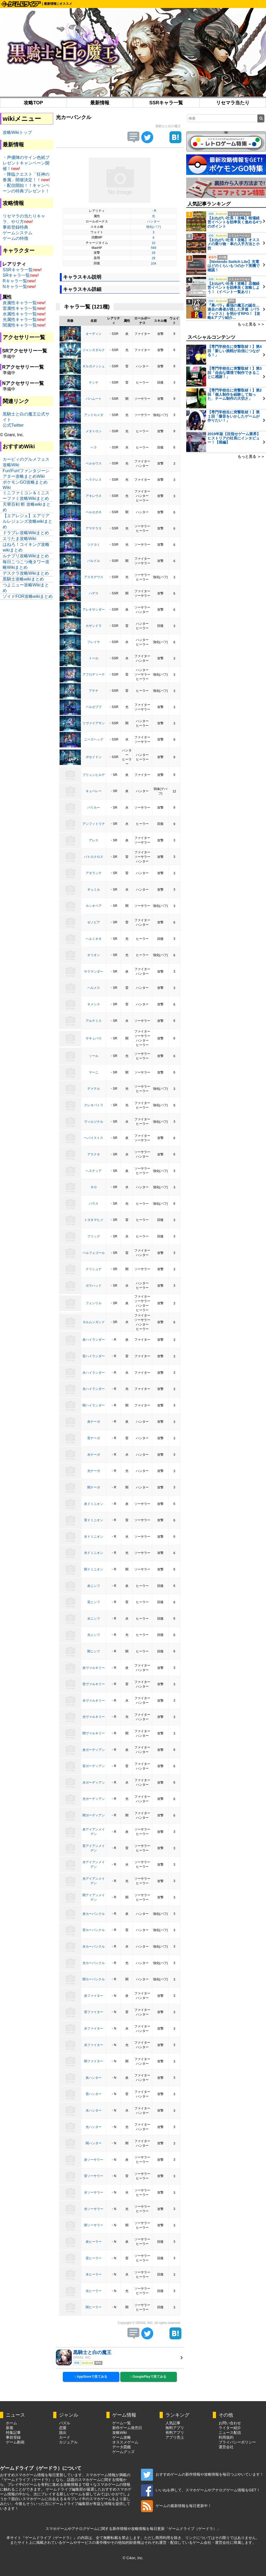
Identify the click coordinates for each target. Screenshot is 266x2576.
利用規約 (226, 2437)
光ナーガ (93, 1471)
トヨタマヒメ (93, 1220)
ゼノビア (93, 922)
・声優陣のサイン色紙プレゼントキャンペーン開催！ (26, 163)
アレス (93, 840)
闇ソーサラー (93, 2225)
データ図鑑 (121, 2447)
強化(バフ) (153, 227)
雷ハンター (94, 2094)
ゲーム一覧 (121, 2423)
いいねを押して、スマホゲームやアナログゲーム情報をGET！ (200, 2490)
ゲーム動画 (15, 2442)
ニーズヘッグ (93, 739)
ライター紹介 (230, 2428)
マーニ (93, 1072)
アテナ (93, 691)
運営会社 (226, 2447)
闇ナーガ (93, 1487)
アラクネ (93, 1154)
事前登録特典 (15, 227)
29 (153, 253)
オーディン (94, 334)
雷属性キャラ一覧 (20, 308)
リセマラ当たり (233, 102)
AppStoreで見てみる (91, 2377)
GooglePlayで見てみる (148, 2377)
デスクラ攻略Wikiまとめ (26, 573)
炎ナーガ (93, 1421)
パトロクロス (93, 857)
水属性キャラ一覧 (20, 314)
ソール (93, 1056)
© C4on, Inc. (133, 2558)
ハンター (153, 221)
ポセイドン (94, 757)
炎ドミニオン (93, 1504)
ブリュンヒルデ (93, 775)
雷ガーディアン (93, 1766)
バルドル (93, 561)
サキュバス (94, 1038)
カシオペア (94, 906)
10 (153, 243)
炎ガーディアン (93, 1750)
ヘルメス (93, 988)
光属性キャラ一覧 (20, 319)
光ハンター (94, 2127)
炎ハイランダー (93, 1340)
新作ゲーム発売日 (127, 2428)
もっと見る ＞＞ (251, 324)
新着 (9, 2428)
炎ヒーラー (94, 2242)
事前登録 (13, 2437)
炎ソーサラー (93, 2160)
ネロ (93, 1187)
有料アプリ (174, 2432)
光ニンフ (93, 1635)
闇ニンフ (93, 1651)
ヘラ (93, 447)
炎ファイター (93, 1996)
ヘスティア (94, 1171)
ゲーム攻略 (121, 2437)
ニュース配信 (230, 2432)
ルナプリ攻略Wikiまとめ (26, 556)
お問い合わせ (230, 2423)
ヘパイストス (93, 1138)
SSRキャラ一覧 (166, 102)
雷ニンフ (93, 1602)
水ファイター (93, 2028)
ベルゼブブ (94, 707)
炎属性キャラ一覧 (20, 303)
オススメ (65, 4)
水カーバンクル (93, 1946)
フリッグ (93, 1236)
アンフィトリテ (93, 824)
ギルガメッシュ (93, 366)
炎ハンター (94, 2078)
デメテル (93, 1089)
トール (93, 658)
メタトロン (94, 431)
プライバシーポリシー (237, 2442)
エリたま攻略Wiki (19, 538)
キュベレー (94, 791)
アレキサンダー (93, 609)
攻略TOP (33, 102)
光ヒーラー (94, 2291)
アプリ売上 (174, 2437)
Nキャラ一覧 (15, 286)
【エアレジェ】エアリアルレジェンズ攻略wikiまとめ (27, 521)
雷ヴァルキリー (93, 1684)
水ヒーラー (94, 2274)
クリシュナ (94, 1269)
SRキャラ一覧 (16, 275)
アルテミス (94, 1021)
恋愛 (62, 2428)
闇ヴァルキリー (93, 1733)
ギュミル (93, 889)
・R (153, 211)
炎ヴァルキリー (93, 1668)
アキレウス (94, 496)
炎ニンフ (93, 1586)
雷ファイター (93, 2012)
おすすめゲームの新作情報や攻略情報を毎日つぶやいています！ (202, 2474)
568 (153, 248)
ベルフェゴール (93, 1253)
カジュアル (68, 2442)
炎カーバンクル (93, 1914)
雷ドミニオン (93, 1520)
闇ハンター (94, 2143)
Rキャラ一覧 (15, 281)
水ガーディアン (93, 1782)
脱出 (62, 2432)
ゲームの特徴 (15, 238)
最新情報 (50, 4)
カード (64, 2437)
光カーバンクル (93, 1963)
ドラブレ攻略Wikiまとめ (26, 532)
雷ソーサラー (93, 2176)
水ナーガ (93, 1454)
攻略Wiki (119, 2432)
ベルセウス (94, 463)
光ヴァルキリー (93, 1717)
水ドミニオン (93, 1536)
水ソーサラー (93, 2192)
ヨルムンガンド (93, 1322)
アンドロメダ (93, 415)
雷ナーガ (93, 1438)
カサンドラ (94, 626)
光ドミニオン (93, 1553)
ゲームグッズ (123, 2452)
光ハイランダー (93, 1389)
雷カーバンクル (93, 1930)
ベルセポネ (94, 512)
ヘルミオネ (94, 939)
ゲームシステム (17, 233)
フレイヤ (93, 642)
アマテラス (94, 528)
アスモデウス (93, 577)
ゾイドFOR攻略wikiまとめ (28, 596)
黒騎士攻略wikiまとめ (23, 579)
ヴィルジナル (93, 1122)
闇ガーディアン (93, 1815)
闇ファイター (93, 2061)
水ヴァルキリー (93, 1700)
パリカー (93, 807)
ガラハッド (94, 1285)
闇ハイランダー (93, 1405)
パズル (64, 2423)
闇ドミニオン (93, 1569)
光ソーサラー (93, 2209)
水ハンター (94, 2110)
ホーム (11, 2423)
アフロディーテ (93, 674)
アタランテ (94, 873)
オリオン (93, 955)
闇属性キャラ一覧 (20, 325)
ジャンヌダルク (93, 350)
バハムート (94, 399)
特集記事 (13, 2432)
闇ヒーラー (94, 2307)
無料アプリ (174, 2428)
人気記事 (172, 2423)
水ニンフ (93, 1618)
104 (153, 263)
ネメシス (93, 1004)
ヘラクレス (94, 480)
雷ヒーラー (94, 2258)
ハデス (93, 593)
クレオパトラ (93, 1105)
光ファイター (93, 2045)
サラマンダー (93, 971)
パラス (93, 1203)
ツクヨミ (93, 544)
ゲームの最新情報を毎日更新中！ (176, 2506)
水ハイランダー (93, 1373)
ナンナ (93, 382)
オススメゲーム (125, 2442)
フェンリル (94, 1303)
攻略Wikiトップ (17, 132)
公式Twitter (13, 425)
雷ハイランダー (93, 1356)
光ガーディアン (93, 1799)
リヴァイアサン (93, 723)
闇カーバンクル (93, 1979)
